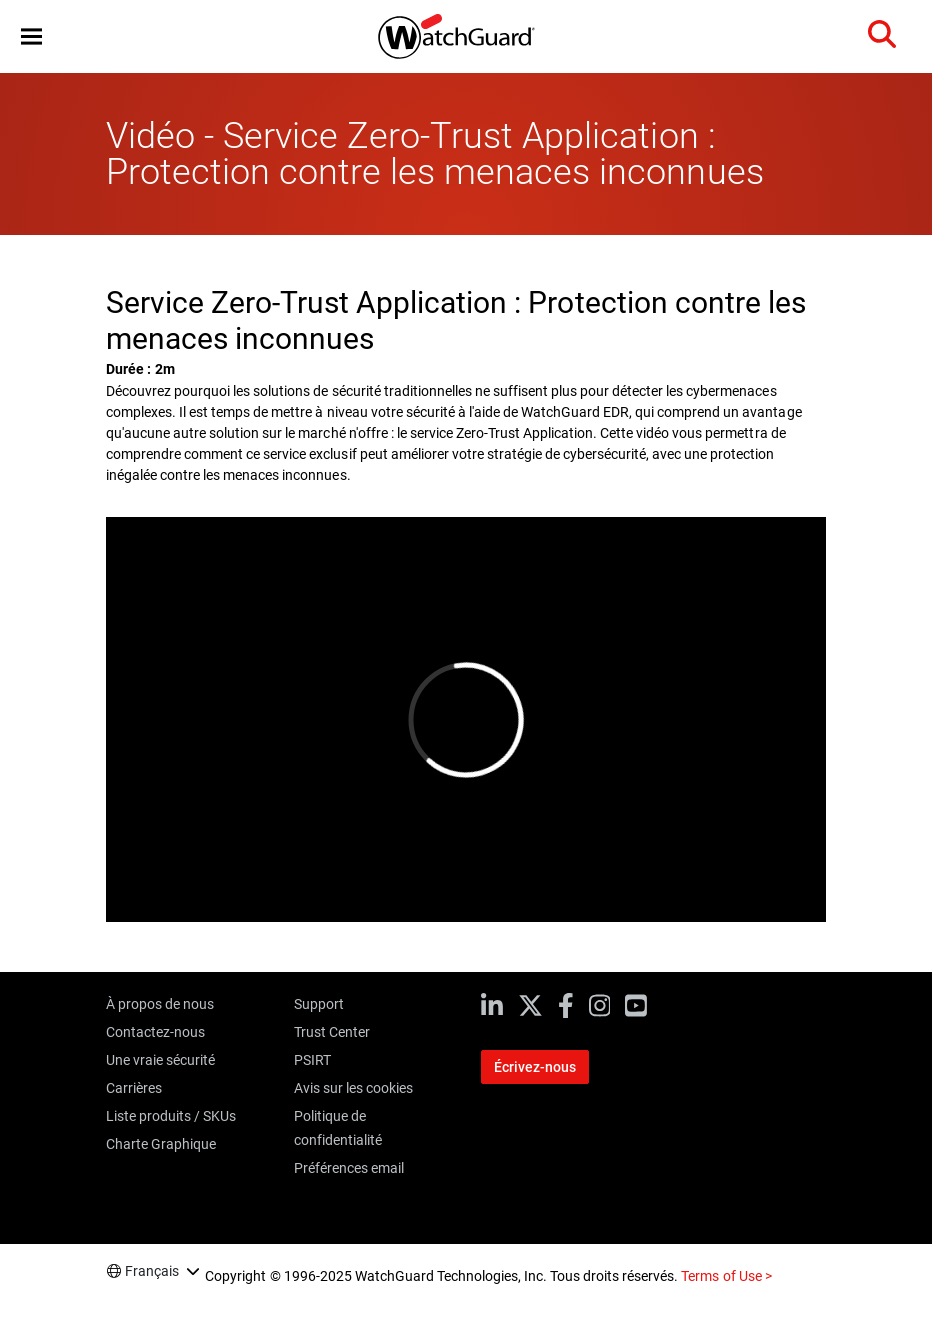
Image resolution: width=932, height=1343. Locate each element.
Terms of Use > (726, 1276)
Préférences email (349, 1168)
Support (319, 1004)
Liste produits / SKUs (171, 1116)
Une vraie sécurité (160, 1060)
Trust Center (332, 1032)
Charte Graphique (161, 1144)
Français (152, 1271)
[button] (31, 36)
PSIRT (312, 1060)
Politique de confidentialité (338, 1128)
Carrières (134, 1088)
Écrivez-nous (535, 1067)
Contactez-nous (155, 1032)
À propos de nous (160, 1004)
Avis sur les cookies (353, 1088)
